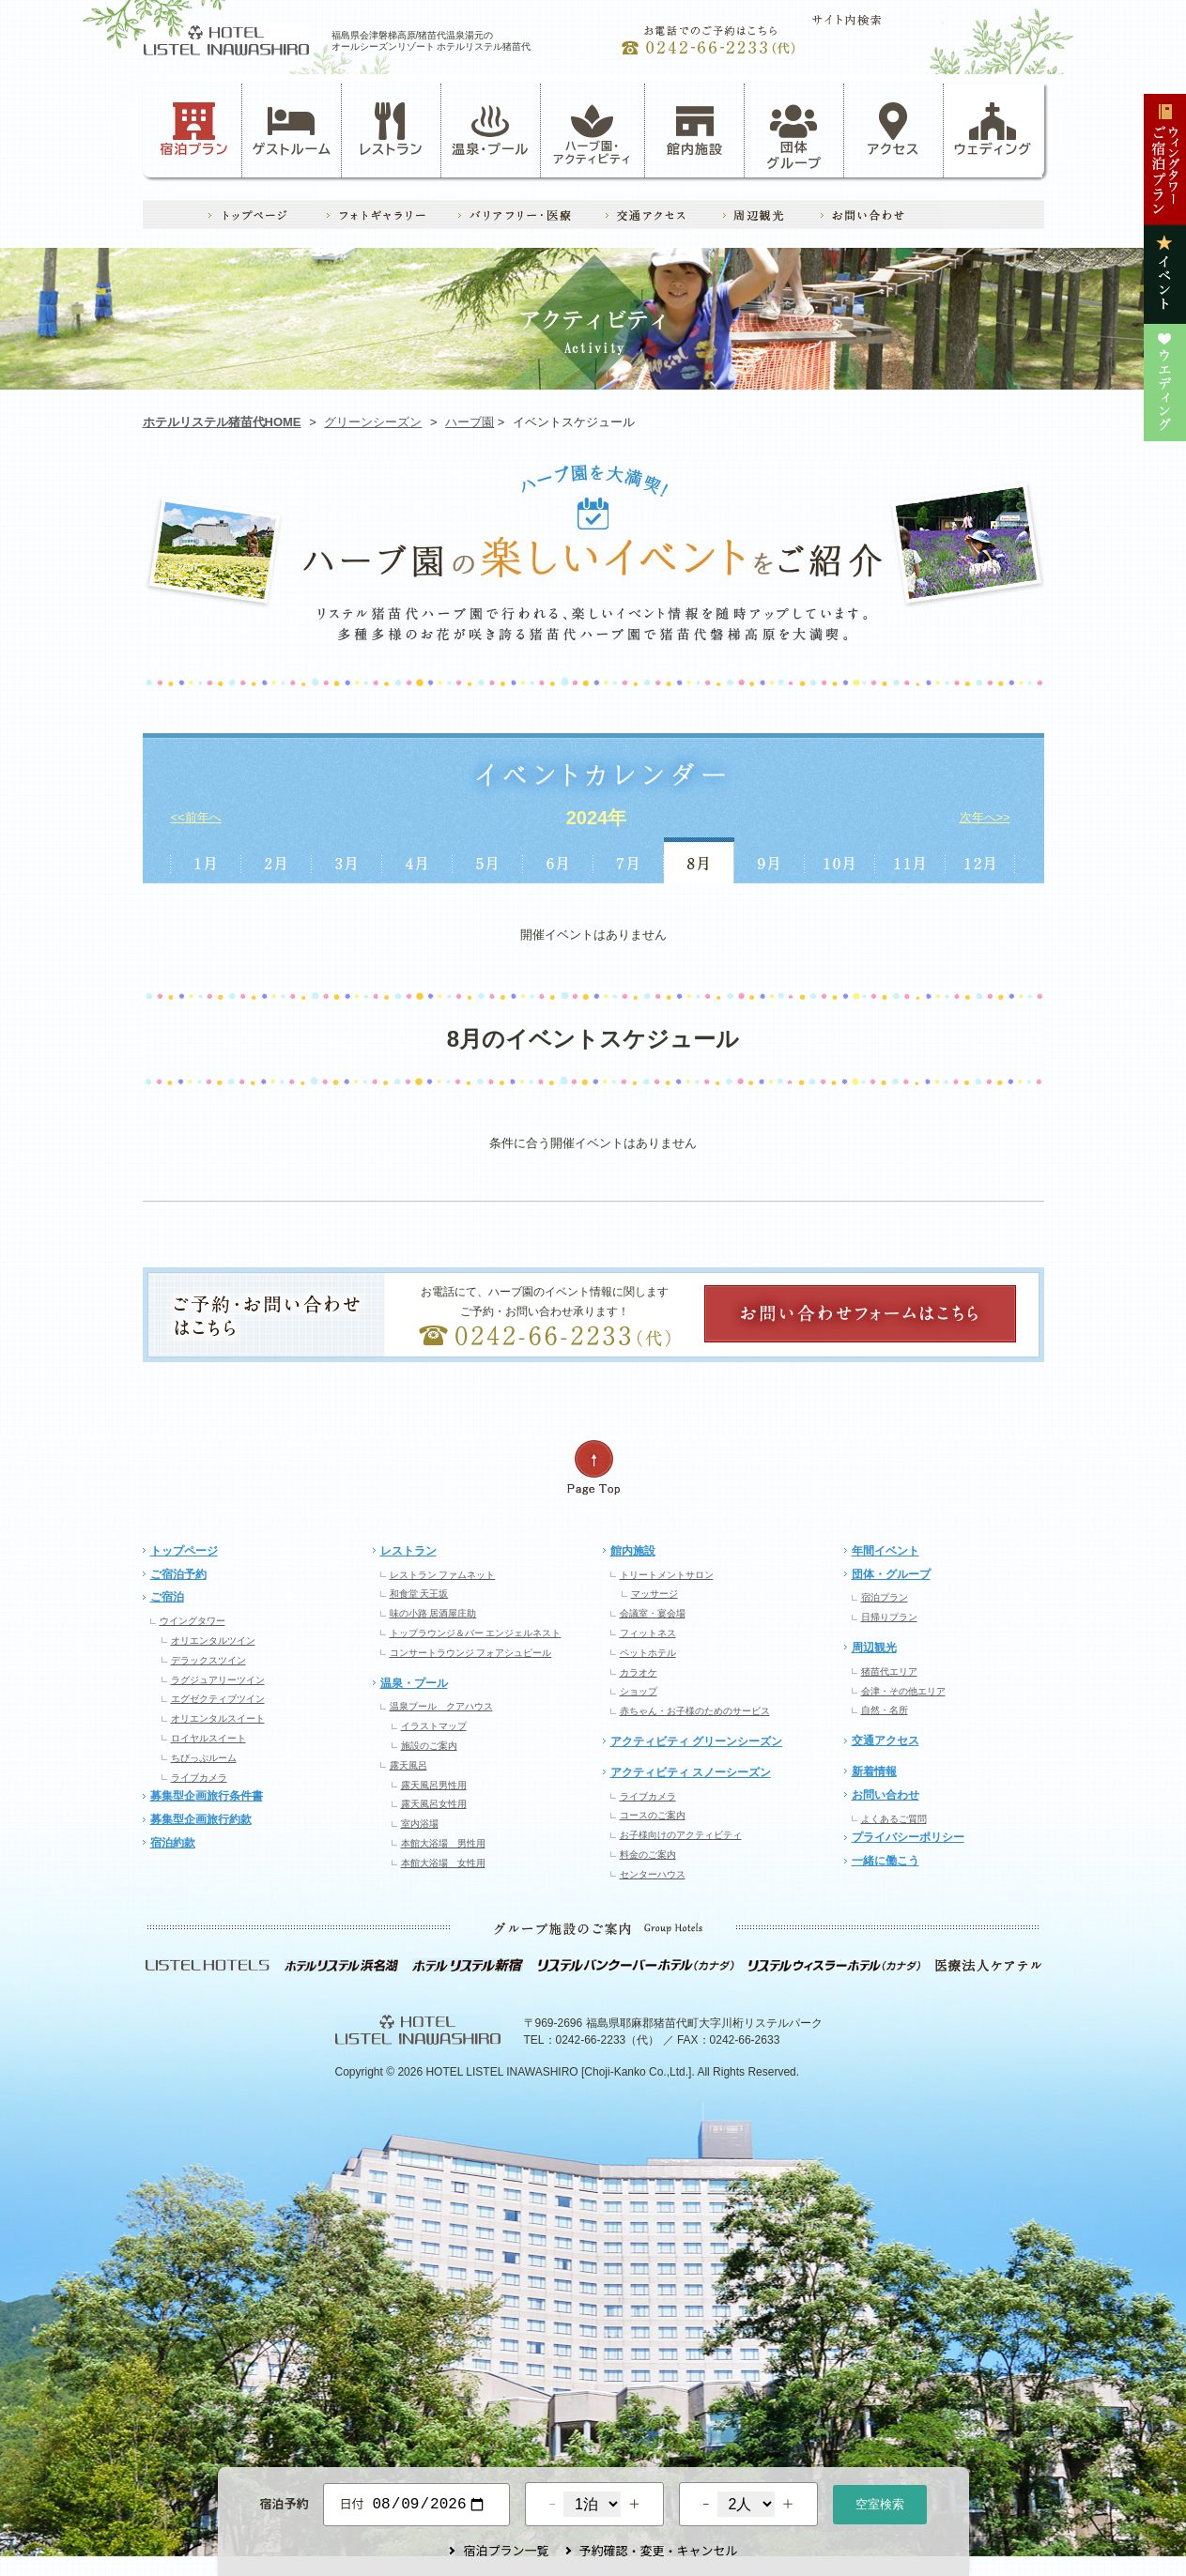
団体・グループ (891, 1574)
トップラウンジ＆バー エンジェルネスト (476, 1633)
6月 (558, 860)
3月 (347, 860)
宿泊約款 (172, 1842)
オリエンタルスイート (218, 1718)
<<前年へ (196, 817)
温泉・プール (490, 129)
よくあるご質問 (894, 1819)
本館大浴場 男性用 (443, 1843)
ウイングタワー (192, 1621)
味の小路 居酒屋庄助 (433, 1613)
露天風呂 (408, 1765)
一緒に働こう (885, 1860)
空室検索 (879, 2502)
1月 (205, 860)
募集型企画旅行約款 (201, 1819)
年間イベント (885, 1550)
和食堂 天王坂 (419, 1593)
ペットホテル (648, 1653)
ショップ (638, 1691)
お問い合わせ (885, 1795)
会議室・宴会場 (652, 1613)
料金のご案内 (648, 1854)
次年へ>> (985, 817)
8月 (699, 860)
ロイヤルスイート (208, 1738)
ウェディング (993, 129)
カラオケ (638, 1672)
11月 (910, 860)
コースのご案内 (652, 1815)
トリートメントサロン (667, 1575)
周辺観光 (874, 1647)
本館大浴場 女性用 (443, 1863)
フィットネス (648, 1633)
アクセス (894, 129)
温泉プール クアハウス (441, 1706)
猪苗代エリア (889, 1671)
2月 (276, 860)
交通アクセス (885, 1740)
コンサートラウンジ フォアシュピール (471, 1653)
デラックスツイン (208, 1660)
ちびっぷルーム (204, 1758)
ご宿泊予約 (178, 1574)
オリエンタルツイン (213, 1640)
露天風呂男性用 (434, 1785)
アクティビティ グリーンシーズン (696, 1741)
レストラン (391, 129)
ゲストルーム (292, 129)
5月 (488, 860)
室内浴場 (420, 1823)
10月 (840, 860)
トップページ (184, 1550)
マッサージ (654, 1593)
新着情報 (874, 1771)
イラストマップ (434, 1726)
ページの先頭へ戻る (593, 1467)
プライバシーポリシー (908, 1837)
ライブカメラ (199, 1777)
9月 (769, 860)
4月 (417, 860)
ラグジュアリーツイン (218, 1680)
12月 (981, 860)
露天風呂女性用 (434, 1804)
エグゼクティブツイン (218, 1699)
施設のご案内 (429, 1745)
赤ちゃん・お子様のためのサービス (695, 1711)
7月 (628, 860)
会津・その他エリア (903, 1691)
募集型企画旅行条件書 (206, 1795)
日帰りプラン (889, 1617)
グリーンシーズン (373, 422)
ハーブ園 (469, 422)
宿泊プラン (194, 129)
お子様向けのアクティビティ (681, 1835)
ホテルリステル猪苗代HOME (222, 422)
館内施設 (695, 129)
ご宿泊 (167, 1596)
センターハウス (652, 1874)
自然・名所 (884, 1710)
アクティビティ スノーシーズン (690, 1772)
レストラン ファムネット (443, 1575)
